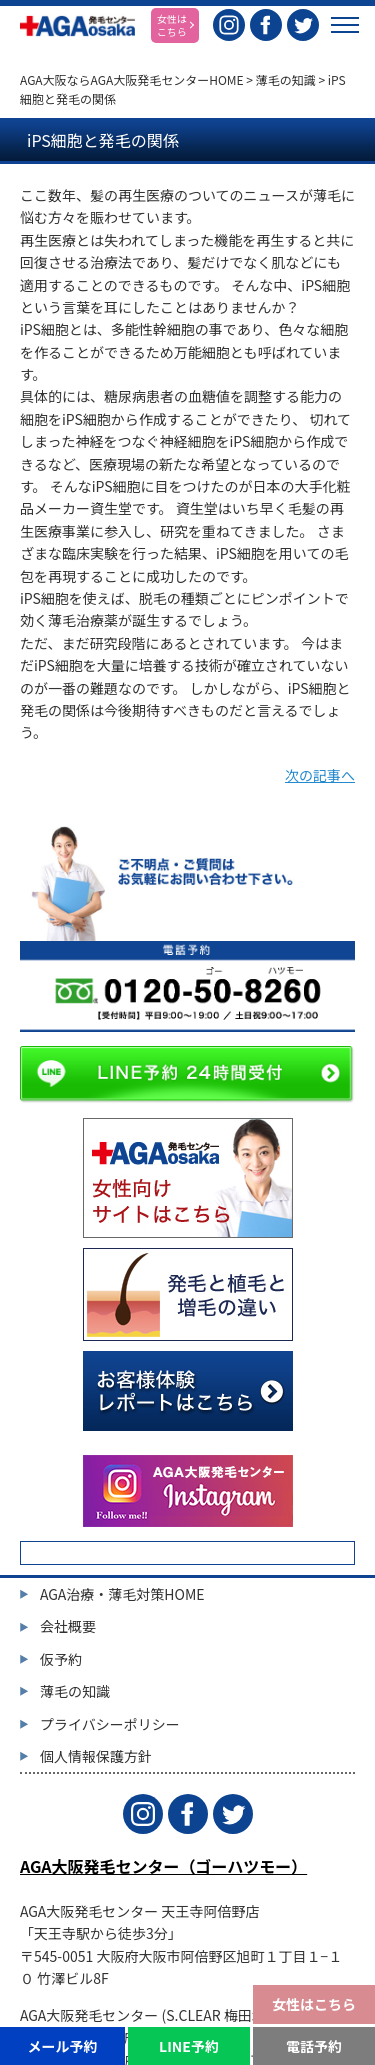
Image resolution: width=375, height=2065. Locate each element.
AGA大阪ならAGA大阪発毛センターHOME (132, 79)
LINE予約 (189, 2046)
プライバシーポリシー (110, 1724)
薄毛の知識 (286, 79)
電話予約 (314, 2046)
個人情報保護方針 (96, 1756)
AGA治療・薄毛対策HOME (122, 1594)
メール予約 (62, 2046)
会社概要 (68, 1626)
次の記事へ (320, 775)
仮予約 (61, 1659)
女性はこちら (314, 2004)
